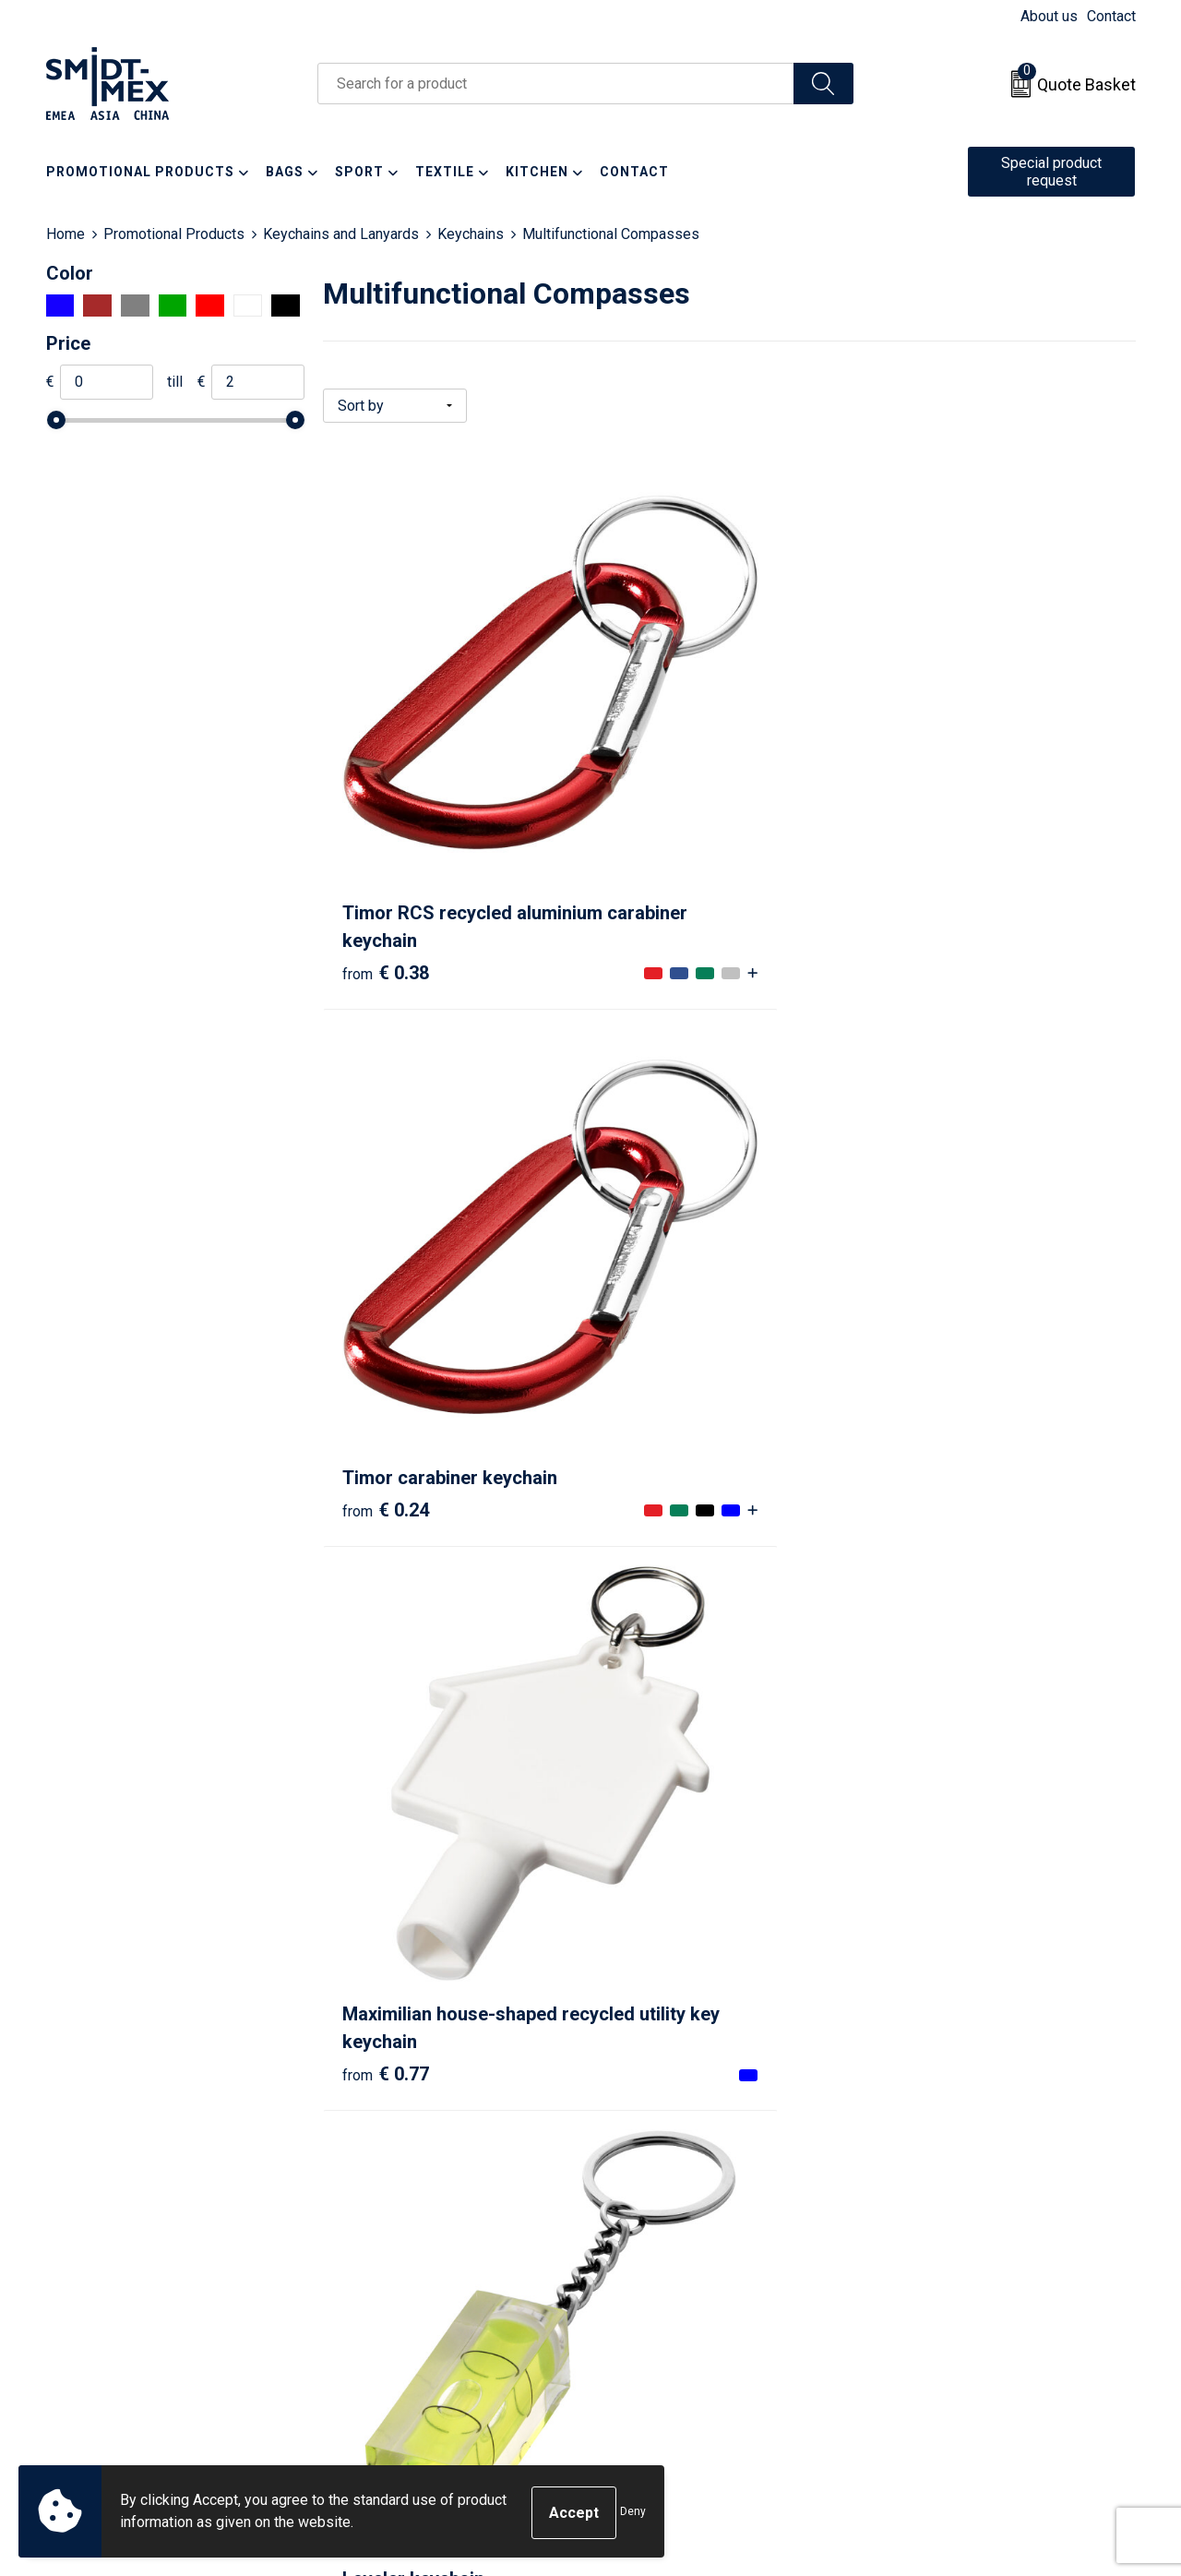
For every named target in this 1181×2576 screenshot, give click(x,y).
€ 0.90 (656, 1568)
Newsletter (379, 2222)
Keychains (470, 234)
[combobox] (555, 83)
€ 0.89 (927, 1191)
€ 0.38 (385, 814)
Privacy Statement (942, 2249)
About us (1049, 16)
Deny (633, 2513)
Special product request (1051, 171)
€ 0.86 (656, 1191)
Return (634, 2222)
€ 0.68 (385, 1568)
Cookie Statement (940, 2222)
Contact (1111, 16)
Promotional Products (174, 234)
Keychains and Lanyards (341, 234)
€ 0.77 (927, 814)
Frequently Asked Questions (435, 2249)
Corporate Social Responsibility (985, 2306)
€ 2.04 (385, 2001)
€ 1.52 (927, 1568)
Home (65, 234)
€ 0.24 (656, 759)
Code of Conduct (937, 2278)
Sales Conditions (938, 2194)
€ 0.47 (385, 1163)
